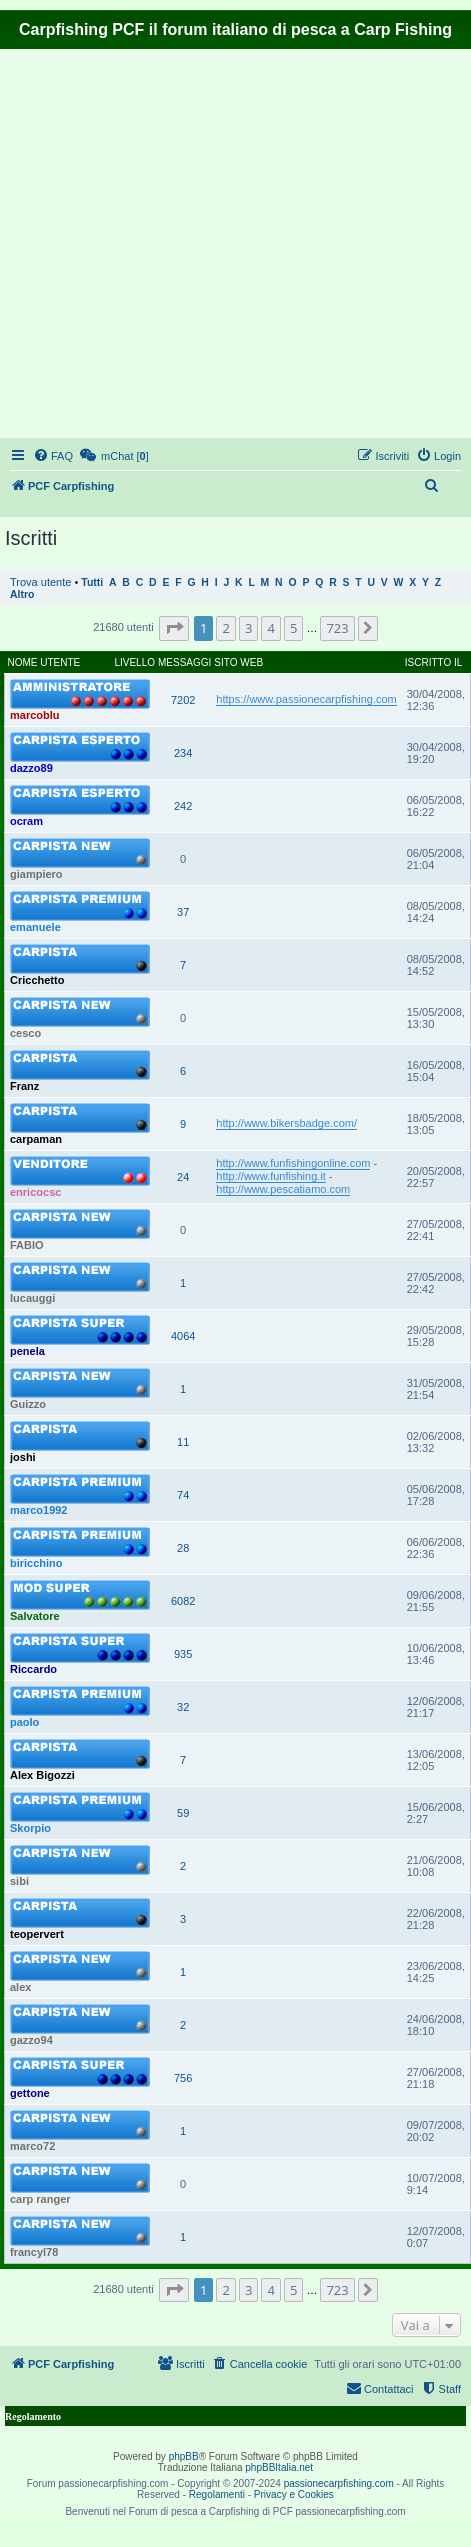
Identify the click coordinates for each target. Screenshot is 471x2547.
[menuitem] (53, 456)
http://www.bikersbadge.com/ (286, 1123)
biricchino (36, 1563)
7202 (183, 700)
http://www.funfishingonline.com (293, 1163)
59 (183, 1813)
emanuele (35, 927)
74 (183, 1495)
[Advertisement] (187, 246)
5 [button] (293, 628)
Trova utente (40, 582)
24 (183, 1177)
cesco (25, 1033)
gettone (30, 2093)
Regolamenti (217, 2494)
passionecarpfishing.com (339, 2483)
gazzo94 (31, 2040)
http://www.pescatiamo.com (283, 1189)
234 (183, 753)
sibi (19, 1881)
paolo (24, 1722)
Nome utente (44, 662)
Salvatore (35, 1616)
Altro (22, 594)
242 (183, 806)
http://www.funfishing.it (270, 1176)
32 (183, 1707)
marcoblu (35, 715)
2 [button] (225, 628)
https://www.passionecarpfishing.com (306, 699)
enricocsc (35, 1192)
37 (183, 912)
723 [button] (337, 628)
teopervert (37, 1934)
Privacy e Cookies (294, 2494)
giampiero (36, 874)
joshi (23, 1457)
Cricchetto (37, 980)
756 (183, 2078)
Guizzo (28, 1404)
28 (183, 1548)
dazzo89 (31, 768)
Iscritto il (434, 662)
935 (183, 1654)
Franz (24, 1086)
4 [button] (270, 628)
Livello (134, 662)
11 (183, 1442)
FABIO (27, 1245)
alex (20, 1987)
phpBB (184, 2456)
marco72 (32, 2146)
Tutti (92, 582)
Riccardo (33, 1669)
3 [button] (248, 628)
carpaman (36, 1139)
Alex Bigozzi (42, 1775)
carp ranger (40, 2199)
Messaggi (184, 662)
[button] (174, 628)
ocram (26, 821)
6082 (183, 1601)
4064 (183, 1336)
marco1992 (39, 1510)
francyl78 (34, 2252)
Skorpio (30, 1828)
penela (27, 1351)
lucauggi (32, 1298)
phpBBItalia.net (279, 2467)
